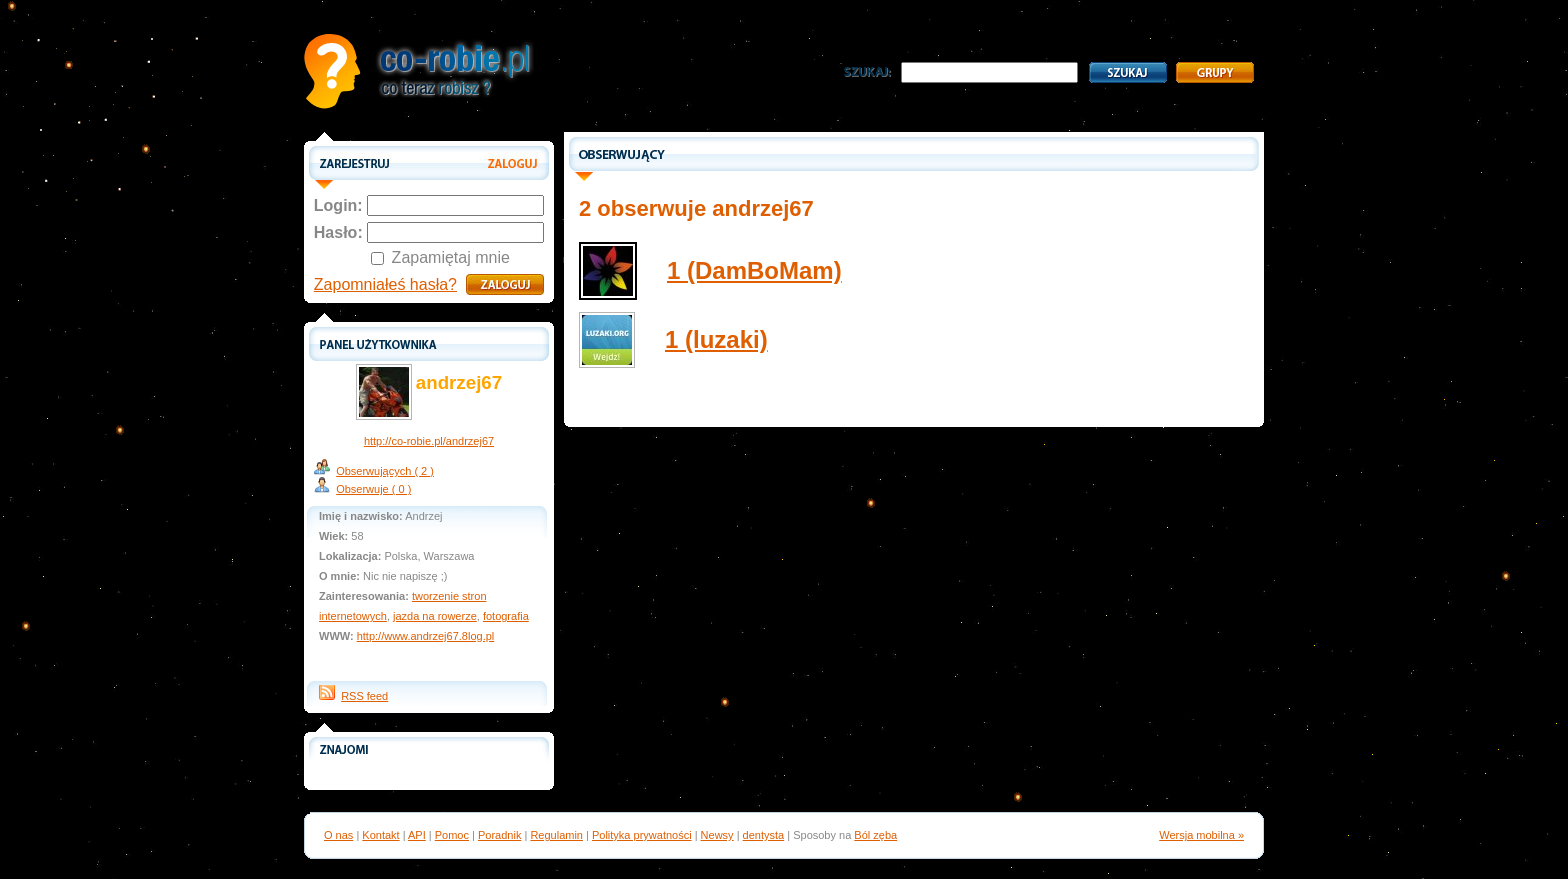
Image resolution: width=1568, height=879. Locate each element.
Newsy (717, 835)
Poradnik (499, 835)
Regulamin (556, 835)
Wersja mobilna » (1201, 835)
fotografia (506, 616)
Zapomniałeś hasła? (385, 284)
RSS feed (364, 696)
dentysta (764, 835)
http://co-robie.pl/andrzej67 (429, 441)
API (417, 835)
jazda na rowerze (435, 616)
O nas (338, 835)
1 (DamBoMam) (754, 270)
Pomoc (452, 835)
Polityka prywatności (642, 835)
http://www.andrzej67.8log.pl (426, 636)
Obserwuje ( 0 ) (373, 489)
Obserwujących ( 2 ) (385, 471)
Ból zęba (875, 835)
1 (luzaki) (716, 339)
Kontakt (380, 835)
